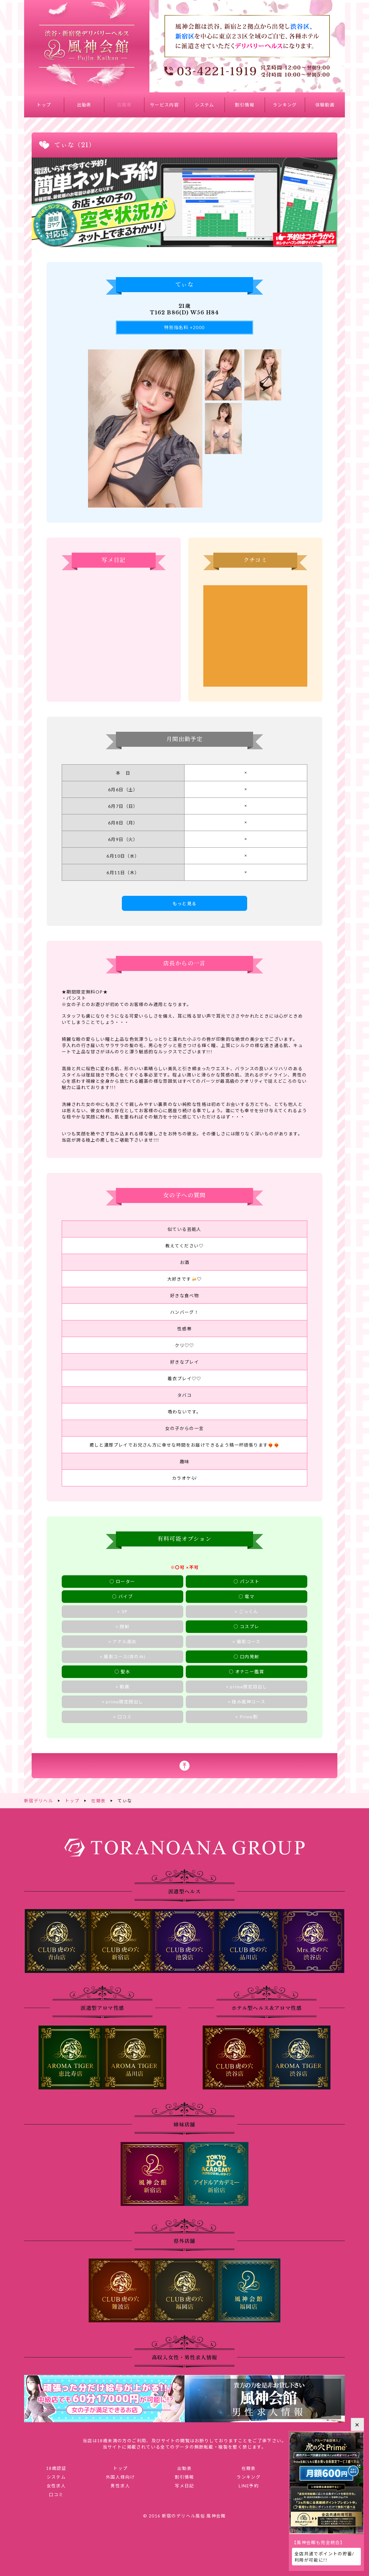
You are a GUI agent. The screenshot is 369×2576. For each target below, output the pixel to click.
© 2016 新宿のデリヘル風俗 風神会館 (184, 2515)
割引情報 (244, 104)
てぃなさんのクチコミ (255, 636)
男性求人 (120, 2485)
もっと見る (185, 903)
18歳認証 (56, 2467)
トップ (44, 104)
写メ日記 (184, 2485)
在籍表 (124, 104)
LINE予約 (248, 2485)
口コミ (56, 2493)
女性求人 (56, 2485)
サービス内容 (164, 104)
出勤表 (84, 104)
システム (204, 104)
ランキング (285, 104)
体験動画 (325, 104)
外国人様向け (120, 2476)
